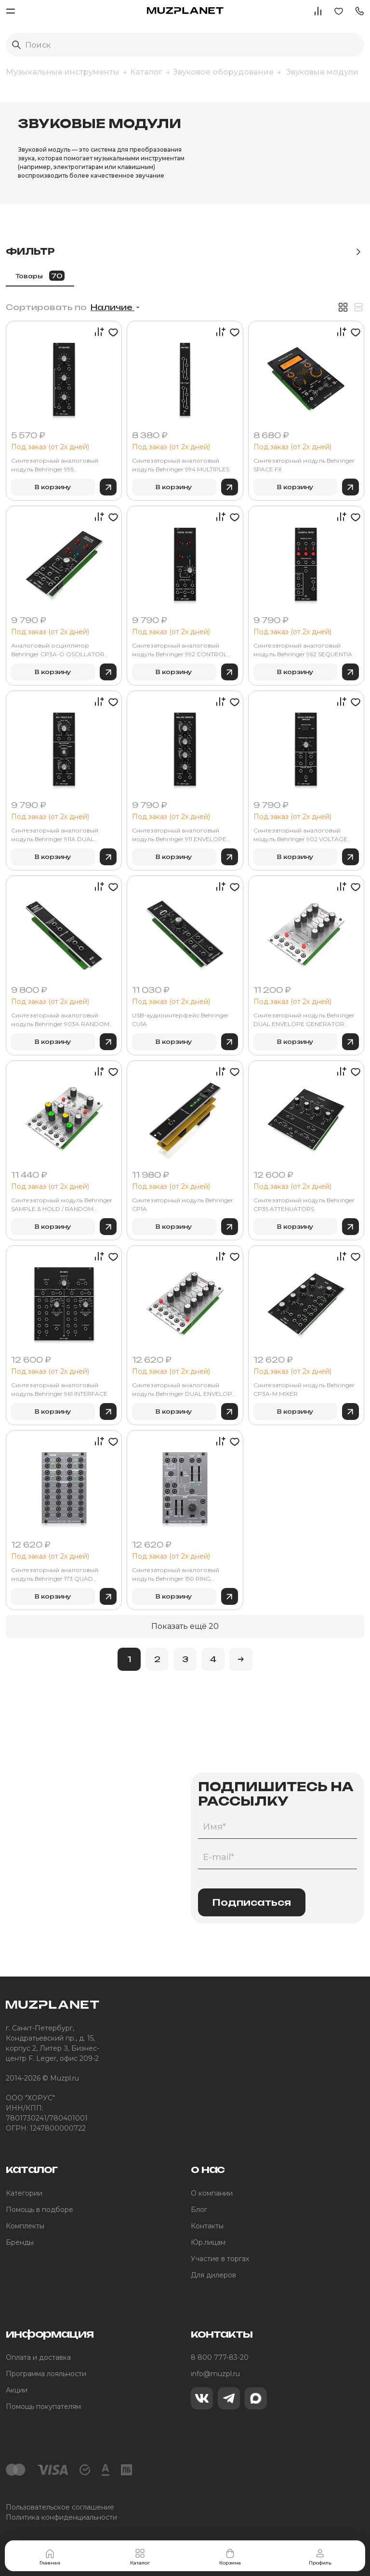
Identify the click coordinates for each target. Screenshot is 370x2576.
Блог (199, 2209)
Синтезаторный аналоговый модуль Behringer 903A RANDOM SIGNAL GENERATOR (60, 1020)
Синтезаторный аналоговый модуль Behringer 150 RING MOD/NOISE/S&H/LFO (175, 1574)
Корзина (230, 2557)
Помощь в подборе (39, 2209)
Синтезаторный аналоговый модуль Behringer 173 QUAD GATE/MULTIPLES (54, 1574)
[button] (359, 10)
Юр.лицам (208, 2242)
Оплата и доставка (38, 2357)
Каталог (140, 2557)
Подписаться (251, 1902)
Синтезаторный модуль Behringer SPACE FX (304, 465)
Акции (16, 2390)
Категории (24, 2193)
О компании (212, 2193)
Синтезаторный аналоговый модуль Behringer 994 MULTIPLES (180, 465)
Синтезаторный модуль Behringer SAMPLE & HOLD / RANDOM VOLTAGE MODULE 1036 (61, 1205)
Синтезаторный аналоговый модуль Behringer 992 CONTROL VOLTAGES (179, 650)
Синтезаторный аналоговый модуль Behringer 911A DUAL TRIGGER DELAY (54, 835)
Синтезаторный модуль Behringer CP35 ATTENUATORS (304, 1204)
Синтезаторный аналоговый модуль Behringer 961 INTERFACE (59, 1389)
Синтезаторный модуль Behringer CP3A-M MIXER (304, 1389)
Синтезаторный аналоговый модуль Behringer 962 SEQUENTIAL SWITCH (304, 650)
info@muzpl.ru (215, 2373)
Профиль (320, 2557)
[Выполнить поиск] (16, 44)
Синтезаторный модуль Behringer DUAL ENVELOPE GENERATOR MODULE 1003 (304, 1020)
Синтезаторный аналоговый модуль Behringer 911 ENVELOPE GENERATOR (179, 835)
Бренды (20, 2242)
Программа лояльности (46, 2373)
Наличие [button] (112, 307)
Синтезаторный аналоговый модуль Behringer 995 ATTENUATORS (54, 465)
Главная (50, 2557)
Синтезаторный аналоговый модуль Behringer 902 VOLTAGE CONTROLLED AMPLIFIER (300, 835)
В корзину (53, 487)
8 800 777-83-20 (220, 2357)
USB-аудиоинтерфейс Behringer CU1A (180, 1020)
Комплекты (25, 2226)
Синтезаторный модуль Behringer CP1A (182, 1204)
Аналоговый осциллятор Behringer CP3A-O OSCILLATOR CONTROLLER (58, 650)
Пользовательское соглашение (60, 2507)
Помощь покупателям (43, 2406)
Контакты (207, 2226)
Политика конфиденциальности (61, 2517)
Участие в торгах (220, 2258)
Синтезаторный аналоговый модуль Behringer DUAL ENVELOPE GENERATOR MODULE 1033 (184, 1389)
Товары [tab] (40, 276)
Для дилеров (213, 2275)
